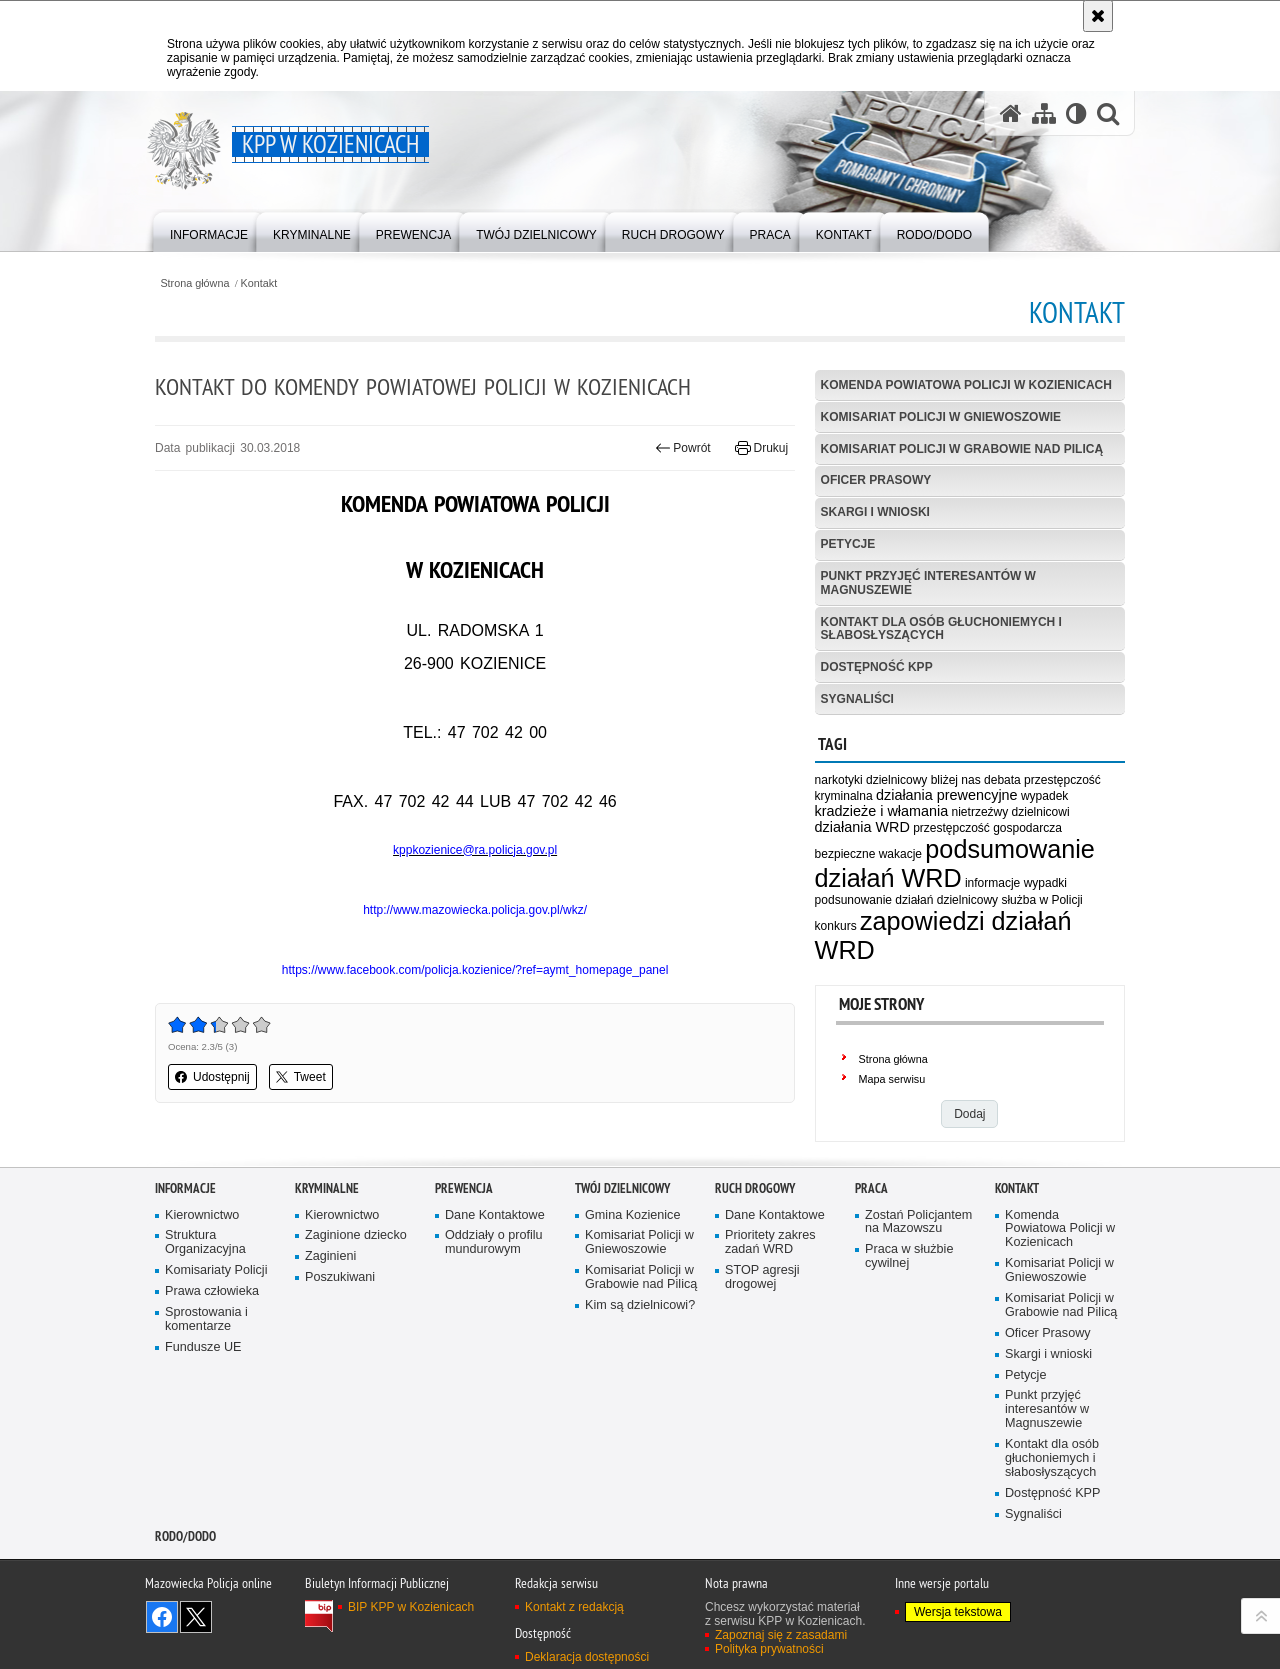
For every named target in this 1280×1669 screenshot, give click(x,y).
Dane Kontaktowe (495, 1215)
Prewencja (464, 1188)
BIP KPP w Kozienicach (411, 1607)
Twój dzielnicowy (622, 1188)
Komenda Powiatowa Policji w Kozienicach (966, 385)
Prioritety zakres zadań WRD (770, 1242)
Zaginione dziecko (356, 1235)
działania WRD (862, 827)
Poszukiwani (340, 1277)
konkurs (836, 926)
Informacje (185, 1188)
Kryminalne (327, 1188)
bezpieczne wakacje (868, 854)
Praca (871, 1188)
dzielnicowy (967, 900)
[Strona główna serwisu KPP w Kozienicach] (1011, 113)
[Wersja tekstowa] (1076, 113)
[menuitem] (209, 230)
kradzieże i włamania (882, 811)
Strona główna (194, 283)
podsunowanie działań (874, 900)
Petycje (848, 544)
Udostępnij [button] (212, 1077)
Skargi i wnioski (875, 512)
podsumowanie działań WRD (955, 863)
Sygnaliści (857, 699)
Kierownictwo (202, 1215)
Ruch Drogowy (755, 1188)
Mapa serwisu (892, 1079)
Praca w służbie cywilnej (909, 1256)
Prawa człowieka (212, 1291)
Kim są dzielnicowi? (640, 1305)
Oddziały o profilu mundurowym (494, 1242)
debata (1002, 780)
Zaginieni (330, 1256)
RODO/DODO (185, 1536)
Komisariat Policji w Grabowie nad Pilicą (962, 449)
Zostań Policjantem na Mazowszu (918, 1222)
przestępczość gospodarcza (987, 828)
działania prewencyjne (947, 795)
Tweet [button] (301, 1077)
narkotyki (839, 780)
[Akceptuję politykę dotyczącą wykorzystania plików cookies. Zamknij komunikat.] (1098, 16)
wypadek (1044, 796)
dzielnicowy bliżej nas (923, 780)
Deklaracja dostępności (587, 1657)
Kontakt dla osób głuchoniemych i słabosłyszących (941, 628)
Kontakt (259, 283)
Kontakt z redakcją (574, 1607)
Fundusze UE (203, 1347)
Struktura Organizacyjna (205, 1242)
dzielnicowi (1041, 812)
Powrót (683, 448)
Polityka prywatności (769, 1649)
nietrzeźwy (980, 812)
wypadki (1045, 883)
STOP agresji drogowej (762, 1277)
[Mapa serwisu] (1044, 113)
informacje (992, 883)
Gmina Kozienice (632, 1215)
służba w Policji (1041, 900)
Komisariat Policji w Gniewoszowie (941, 417)
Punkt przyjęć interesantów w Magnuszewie (928, 582)
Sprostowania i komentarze (206, 1319)
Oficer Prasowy (876, 480)
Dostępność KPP (877, 667)
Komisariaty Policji (216, 1270)
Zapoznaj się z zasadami (781, 1635)
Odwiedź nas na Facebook (162, 1617)
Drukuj (761, 448)
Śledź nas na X (196, 1617)
